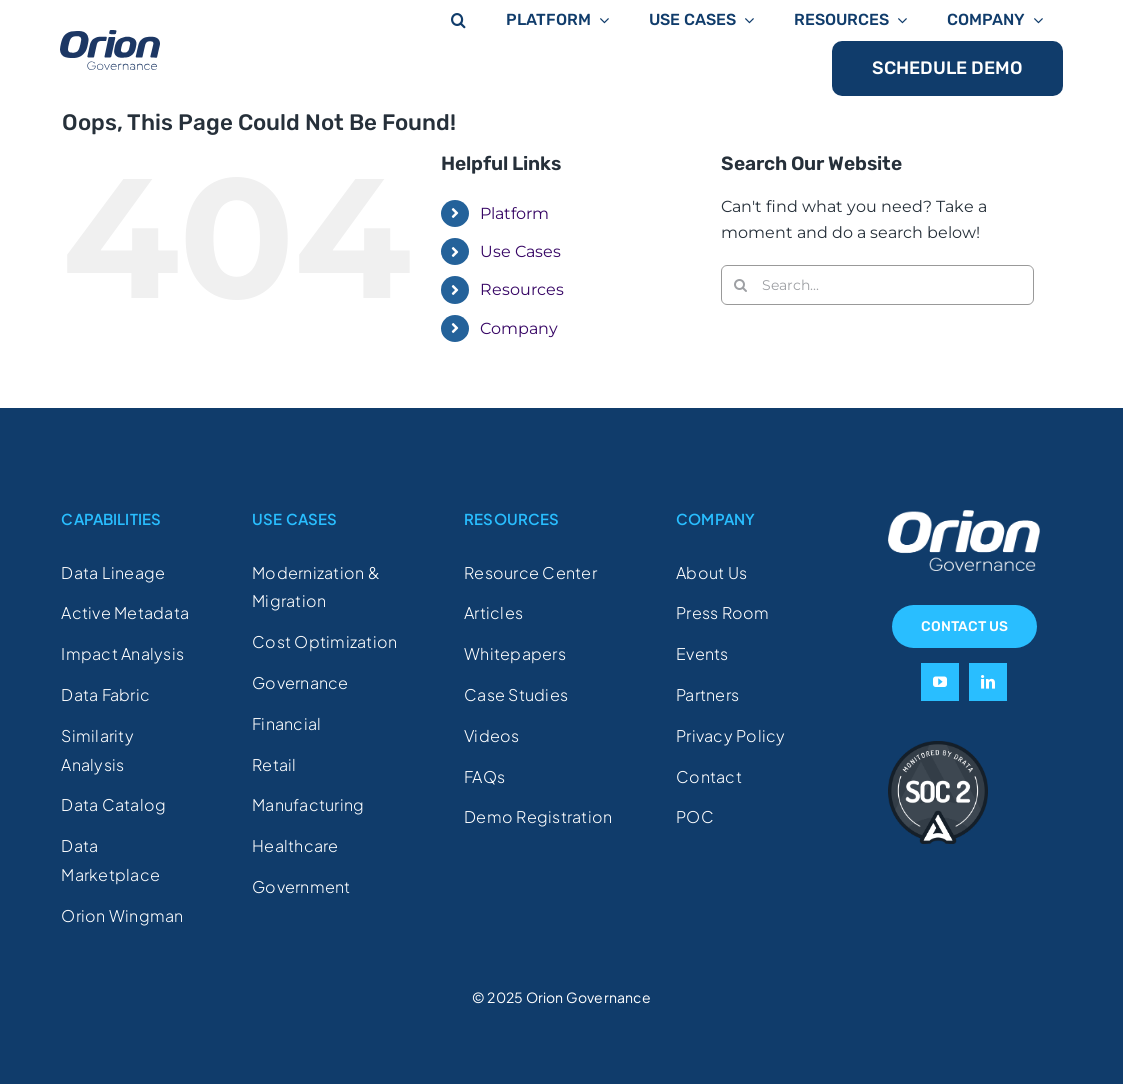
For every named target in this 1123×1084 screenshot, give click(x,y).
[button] (458, 18)
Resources (522, 289)
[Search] (741, 285)
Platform (514, 213)
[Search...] (877, 285)
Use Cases (520, 251)
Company (519, 328)
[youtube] (940, 682)
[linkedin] (988, 682)
